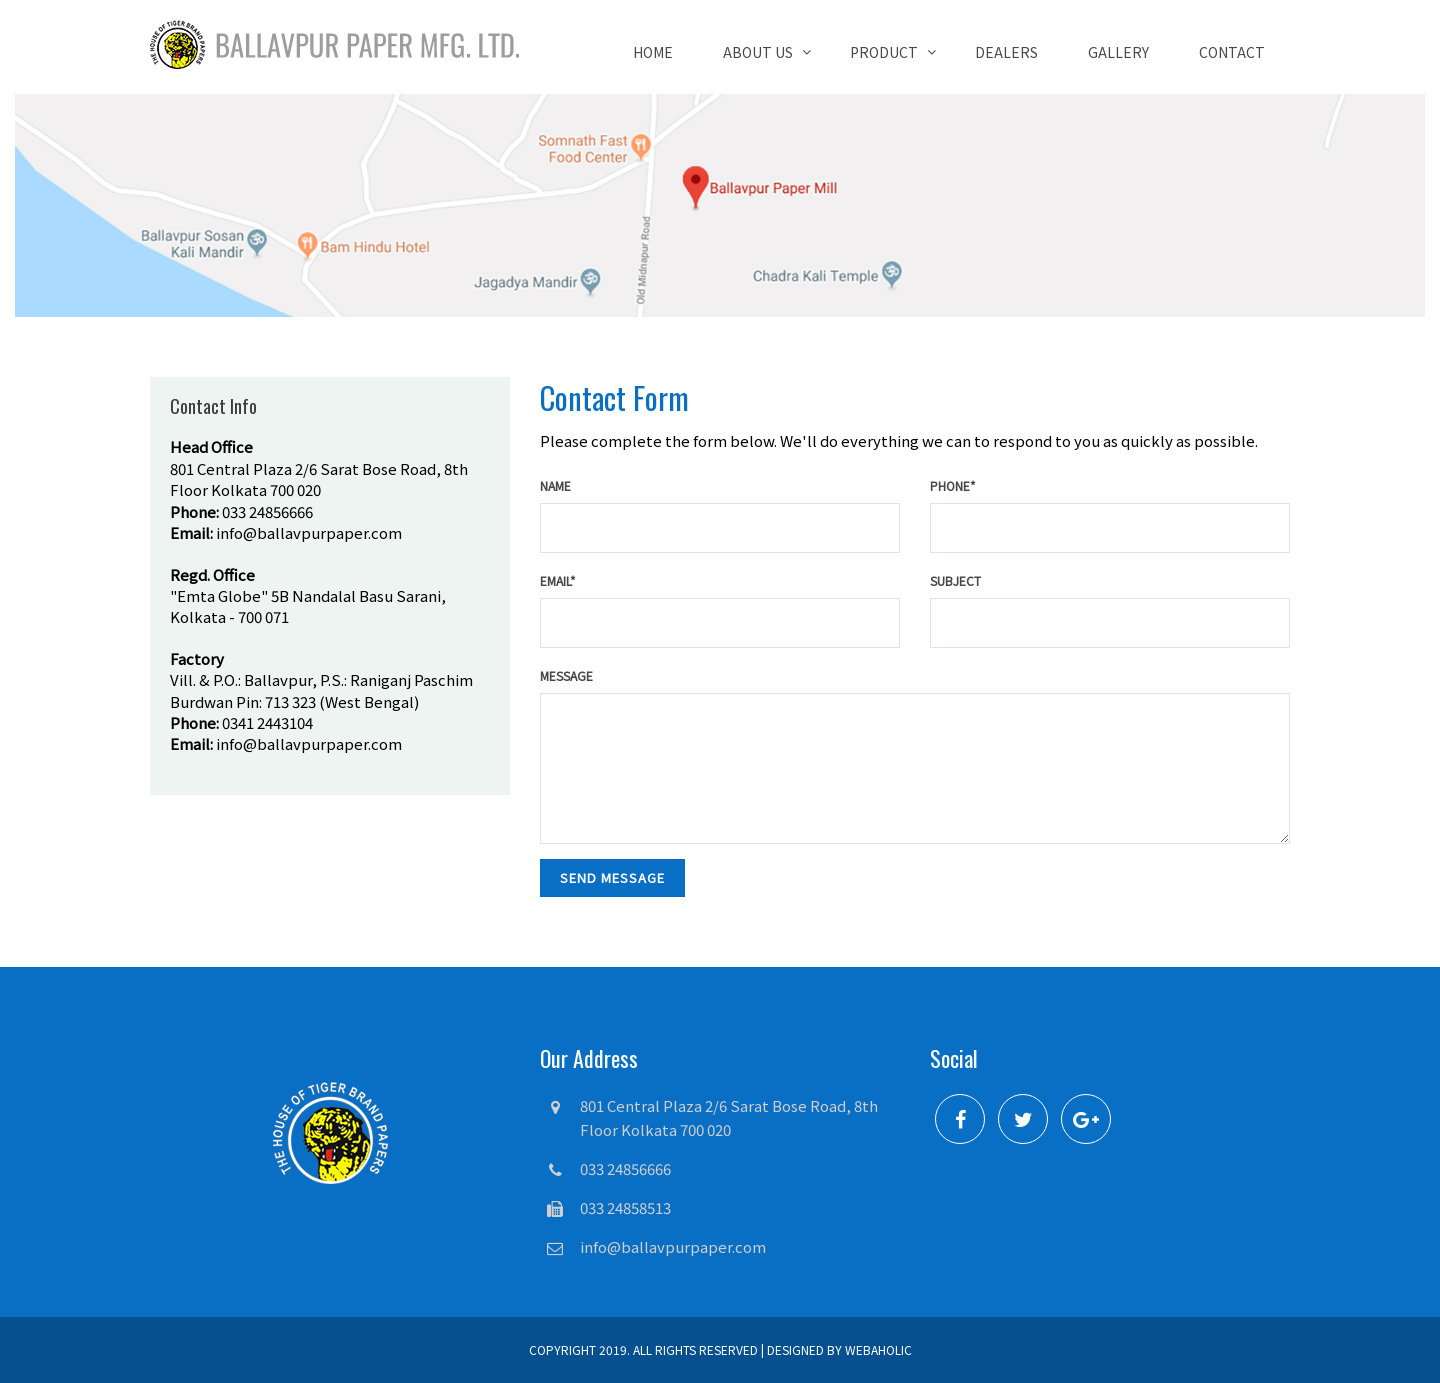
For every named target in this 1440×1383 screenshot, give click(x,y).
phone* (953, 485)
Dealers (1006, 52)
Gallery (1118, 52)
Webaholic (878, 1349)
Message (566, 675)
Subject (955, 580)
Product (884, 52)
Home (653, 52)
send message (612, 877)
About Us (758, 52)
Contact (1232, 52)
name (555, 485)
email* (558, 580)
